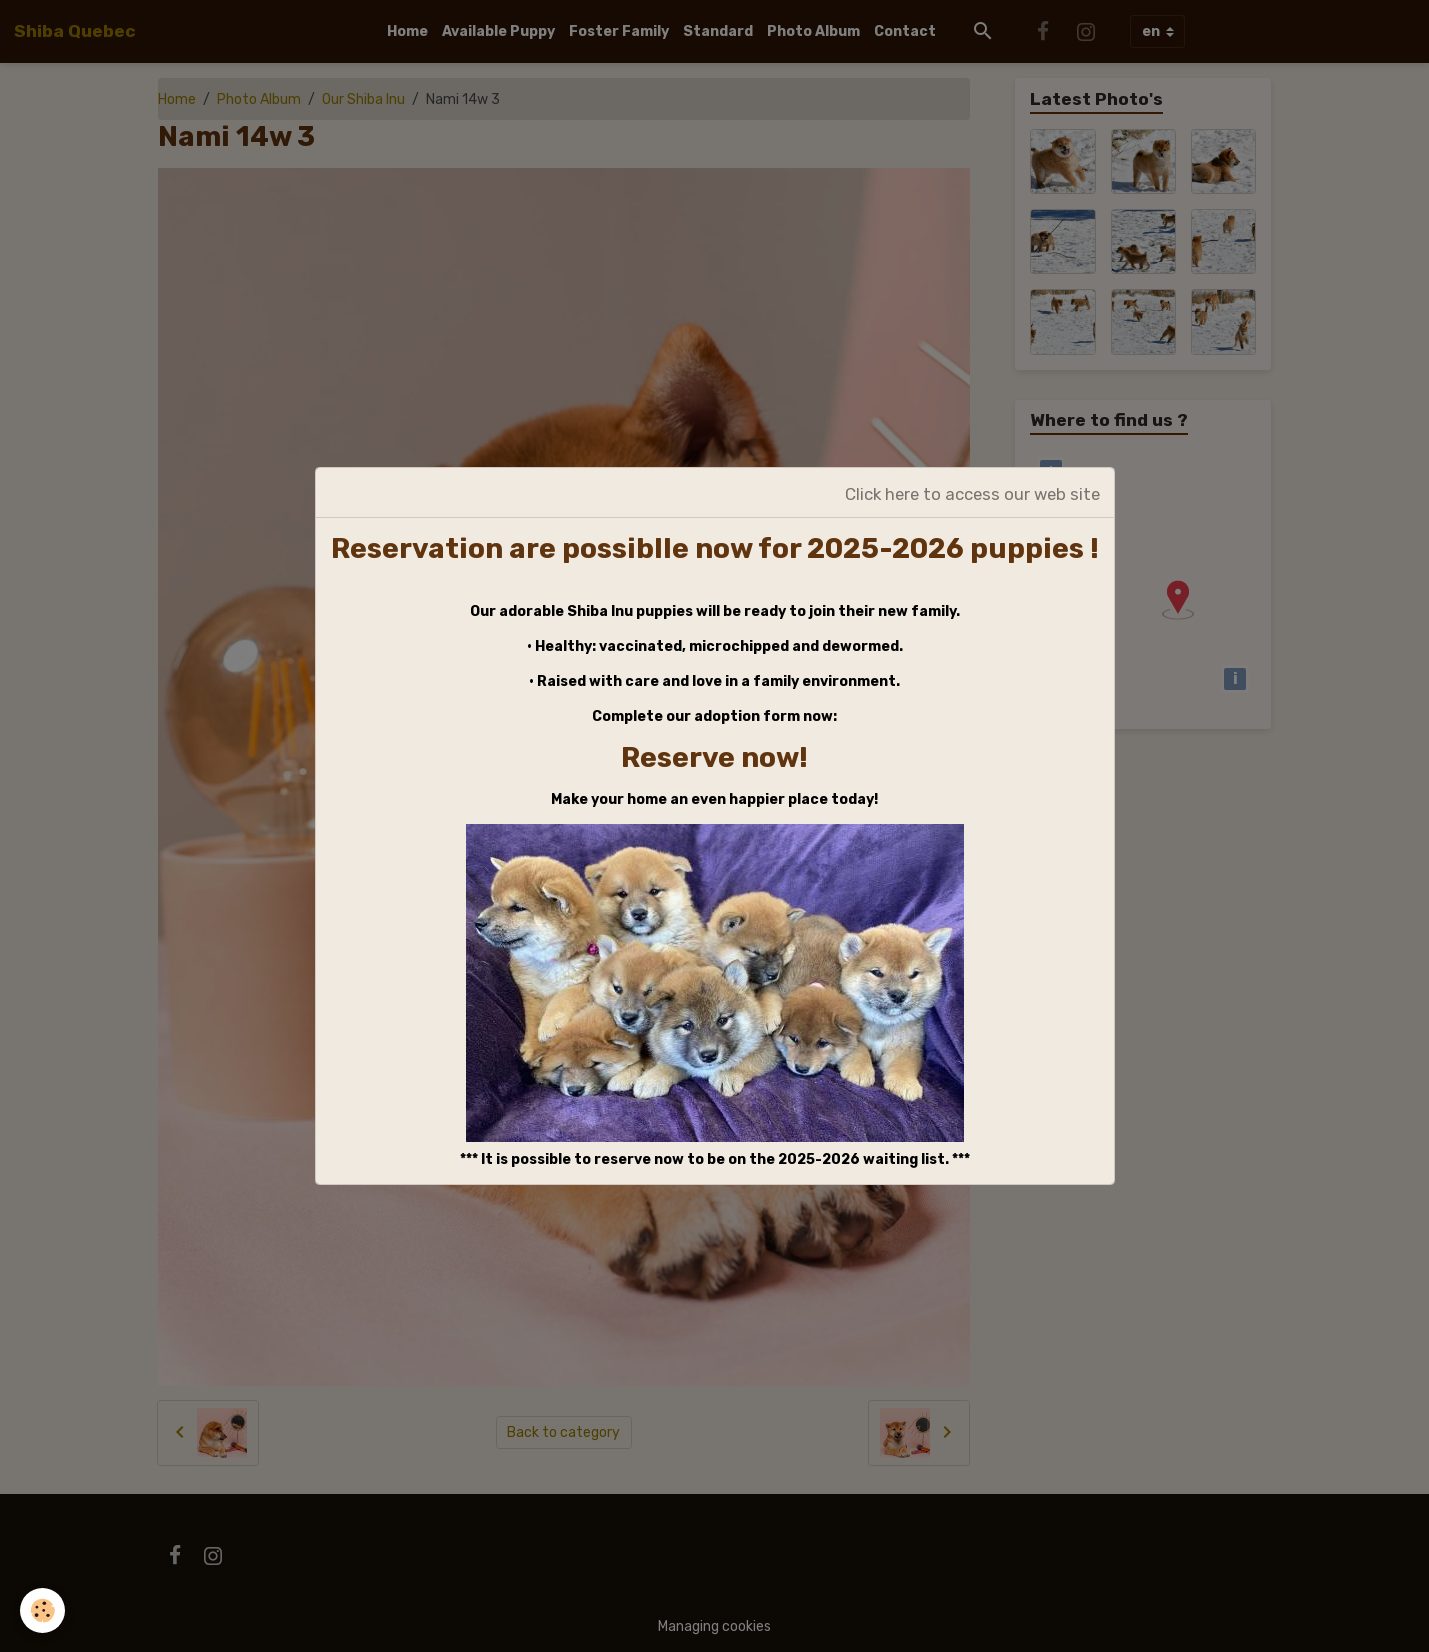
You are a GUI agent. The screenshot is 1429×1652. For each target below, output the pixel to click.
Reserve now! (714, 757)
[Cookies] (42, 1610)
